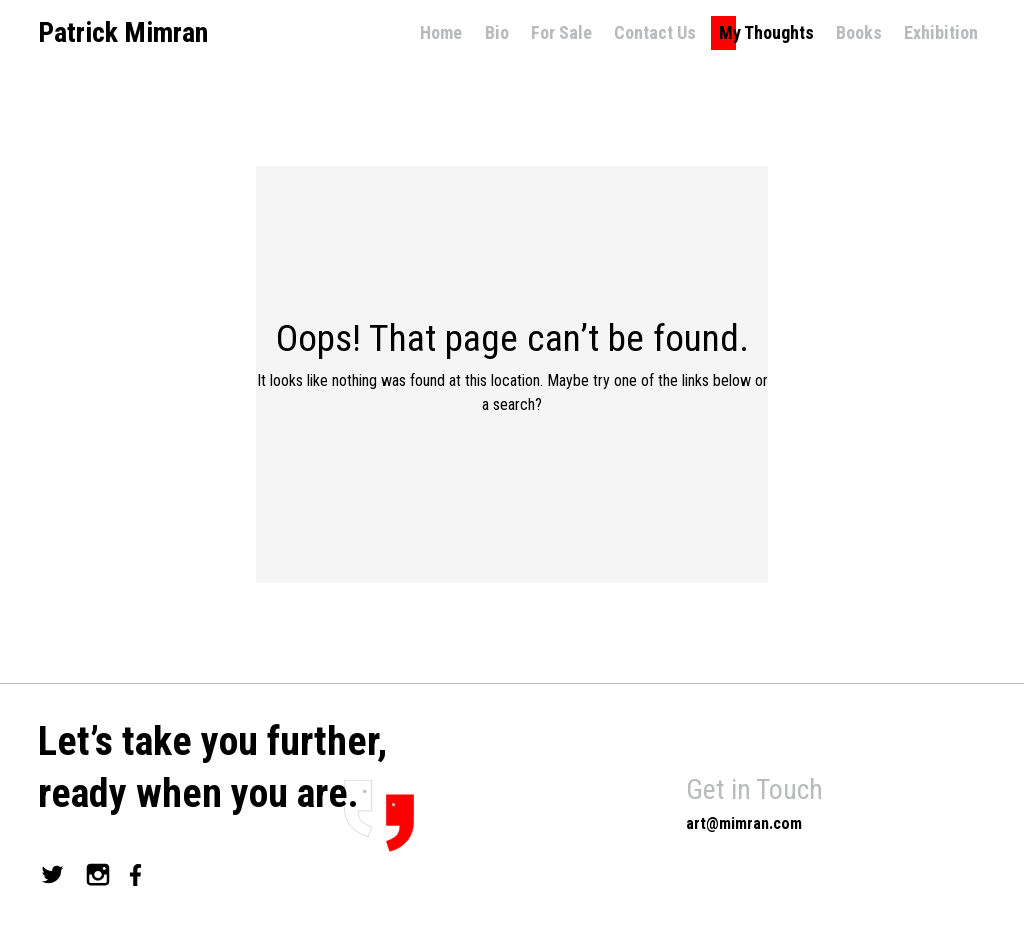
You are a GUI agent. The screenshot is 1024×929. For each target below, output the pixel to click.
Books (859, 32)
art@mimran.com (744, 823)
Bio (497, 32)
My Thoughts (766, 32)
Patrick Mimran (123, 33)
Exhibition (941, 32)
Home (441, 32)
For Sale (561, 32)
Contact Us (655, 32)
